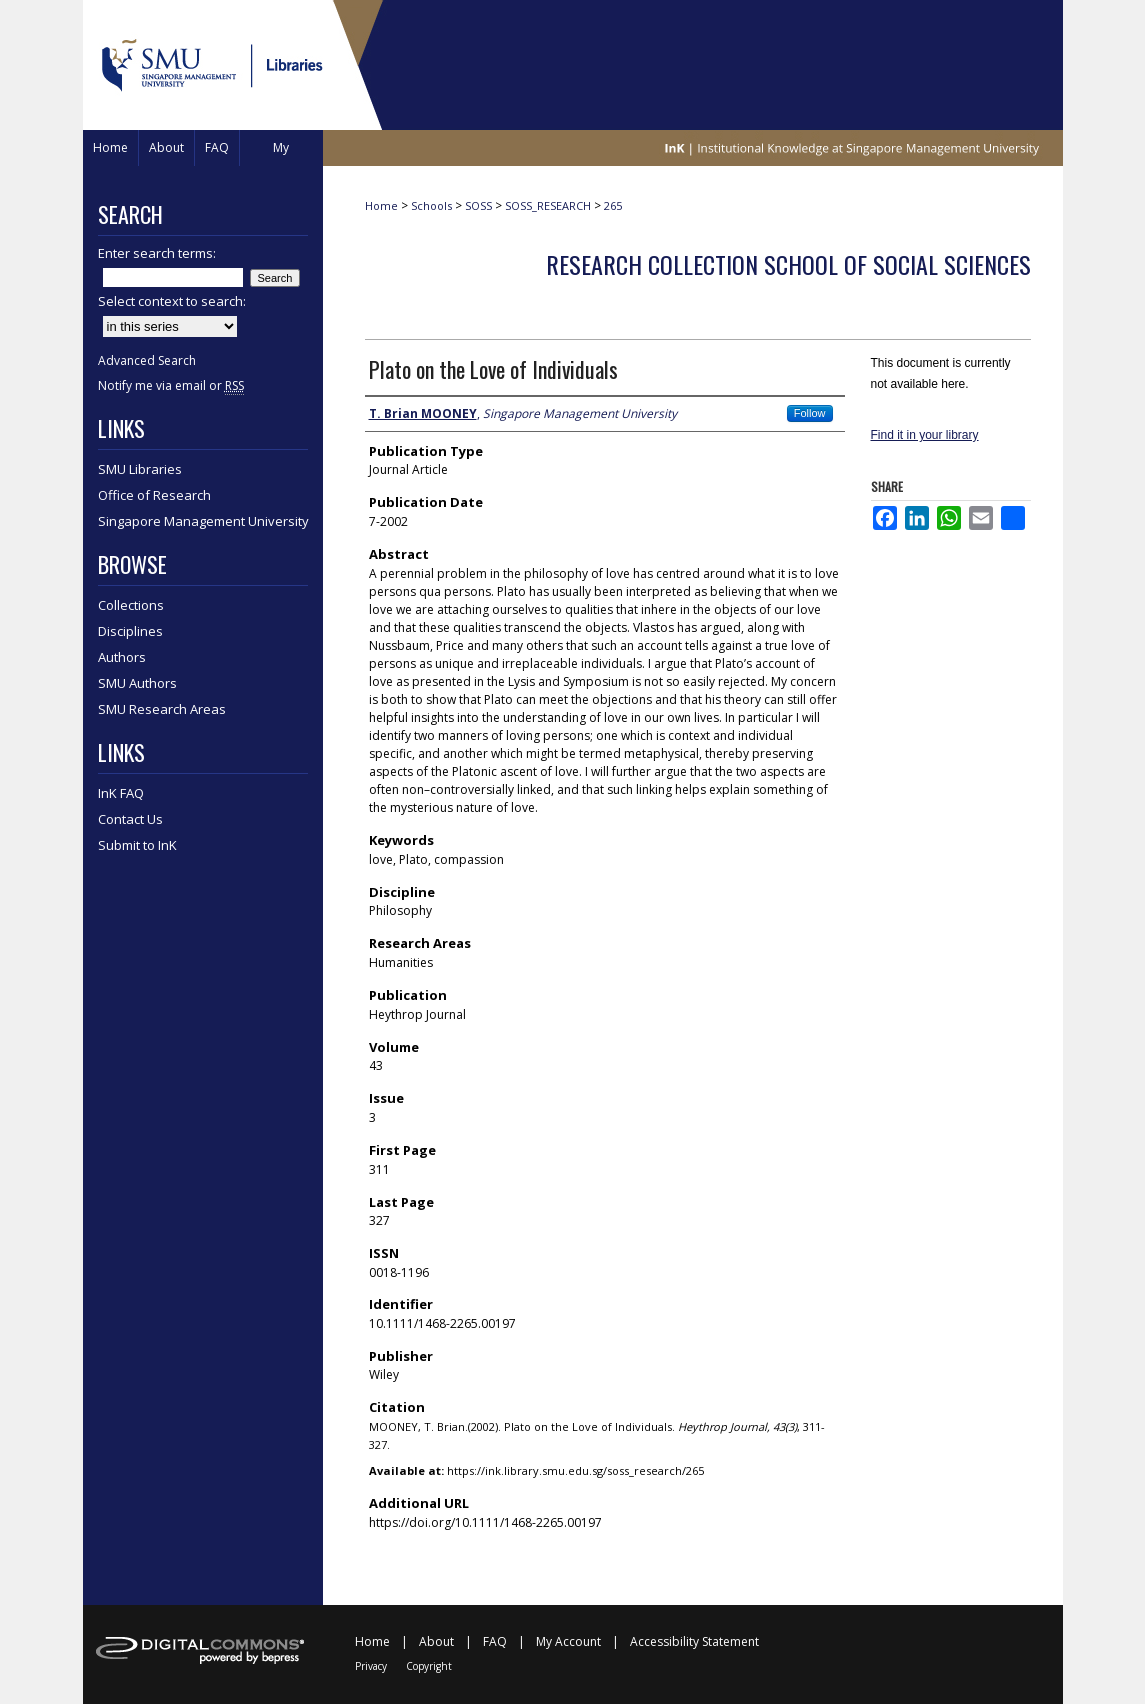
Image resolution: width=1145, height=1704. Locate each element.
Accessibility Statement (694, 1641)
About (436, 1641)
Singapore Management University (203, 521)
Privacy (371, 1666)
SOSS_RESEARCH (548, 205)
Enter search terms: (157, 253)
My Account (568, 1641)
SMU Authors (137, 683)
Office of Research (154, 495)
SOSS (478, 205)
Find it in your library (925, 435)
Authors (122, 657)
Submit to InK (137, 845)
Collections (131, 605)
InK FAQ (121, 793)
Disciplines (130, 631)
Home (381, 205)
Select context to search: (172, 301)
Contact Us (130, 819)
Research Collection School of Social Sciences (788, 264)
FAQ (495, 1641)
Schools (431, 205)
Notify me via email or (171, 385)
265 (613, 205)
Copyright (429, 1666)
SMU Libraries (140, 469)
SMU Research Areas (162, 709)
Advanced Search (147, 360)
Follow (810, 413)
